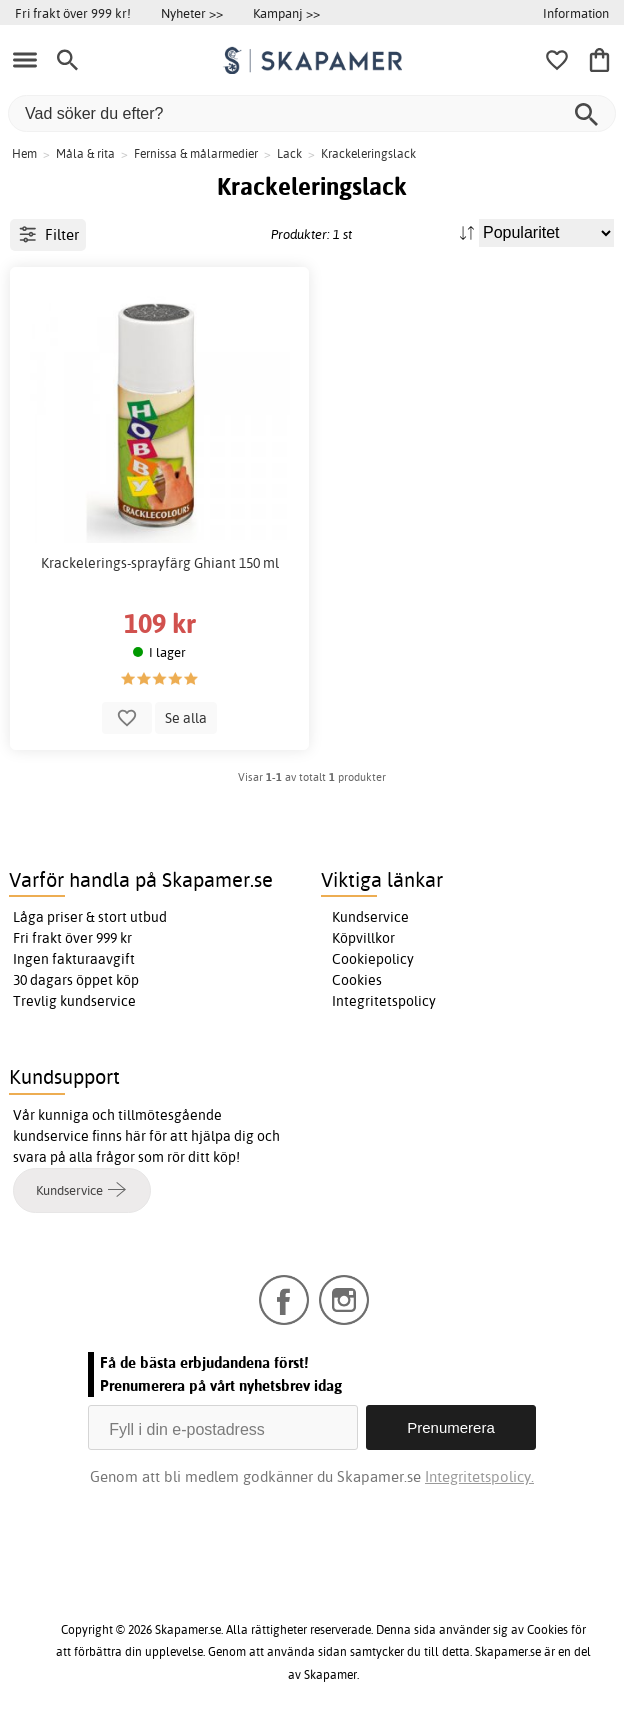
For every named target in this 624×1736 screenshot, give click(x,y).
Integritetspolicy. (479, 1476)
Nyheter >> (192, 13)
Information (576, 13)
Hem (24, 153)
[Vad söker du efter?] (312, 113)
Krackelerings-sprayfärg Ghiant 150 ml (160, 563)
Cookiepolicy (373, 959)
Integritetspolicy (384, 1001)
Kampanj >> (286, 13)
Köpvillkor (363, 938)
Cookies (357, 980)
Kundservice (370, 917)
